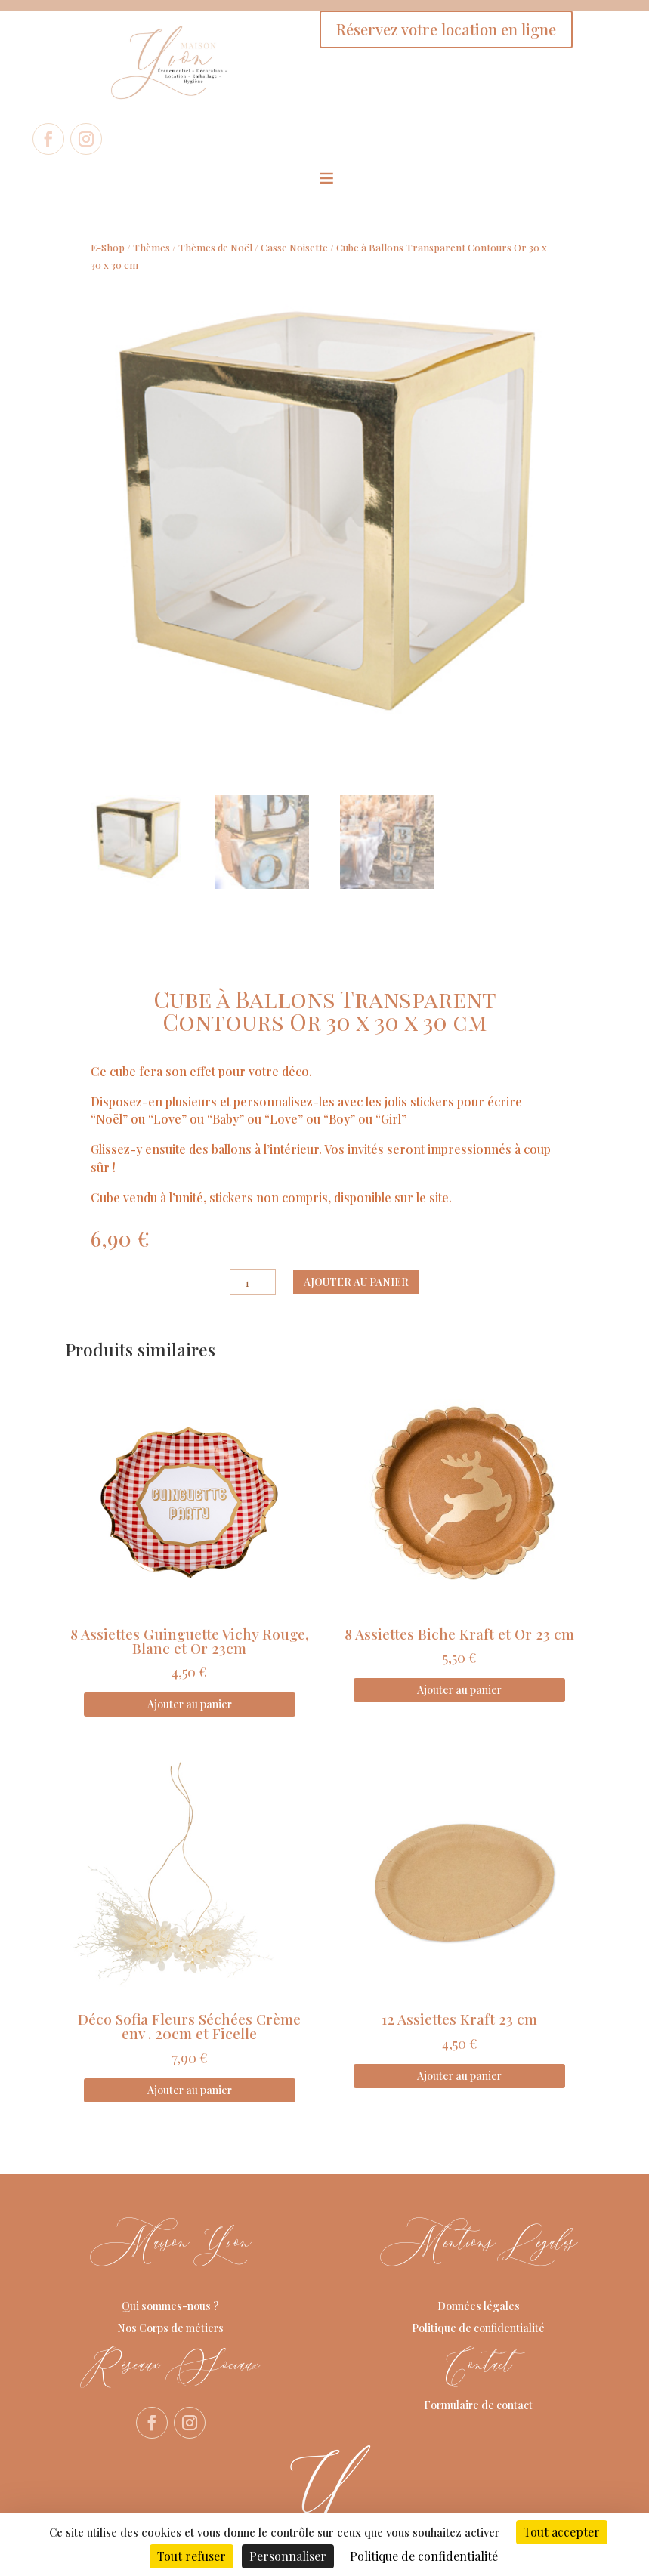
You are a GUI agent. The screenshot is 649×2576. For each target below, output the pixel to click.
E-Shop (108, 247)
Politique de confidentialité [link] (424, 2556)
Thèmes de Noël (215, 247)
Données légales (478, 2306)
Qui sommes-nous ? (170, 2306)
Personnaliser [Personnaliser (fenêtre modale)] (287, 2556)
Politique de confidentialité (478, 2328)
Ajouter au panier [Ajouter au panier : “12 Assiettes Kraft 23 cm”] (459, 2076)
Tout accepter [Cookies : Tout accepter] (562, 2532)
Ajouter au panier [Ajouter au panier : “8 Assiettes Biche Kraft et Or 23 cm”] (459, 1690)
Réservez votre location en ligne (446, 29)
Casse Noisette (294, 247)
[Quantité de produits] (252, 1282)
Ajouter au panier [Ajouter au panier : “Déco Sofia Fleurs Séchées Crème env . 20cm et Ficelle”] (189, 2090)
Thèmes (151, 247)
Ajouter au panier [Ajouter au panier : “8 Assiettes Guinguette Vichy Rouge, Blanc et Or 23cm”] (189, 1704)
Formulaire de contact (478, 2405)
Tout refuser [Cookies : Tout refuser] (191, 2556)
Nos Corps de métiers (170, 2328)
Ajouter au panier (356, 1282)
